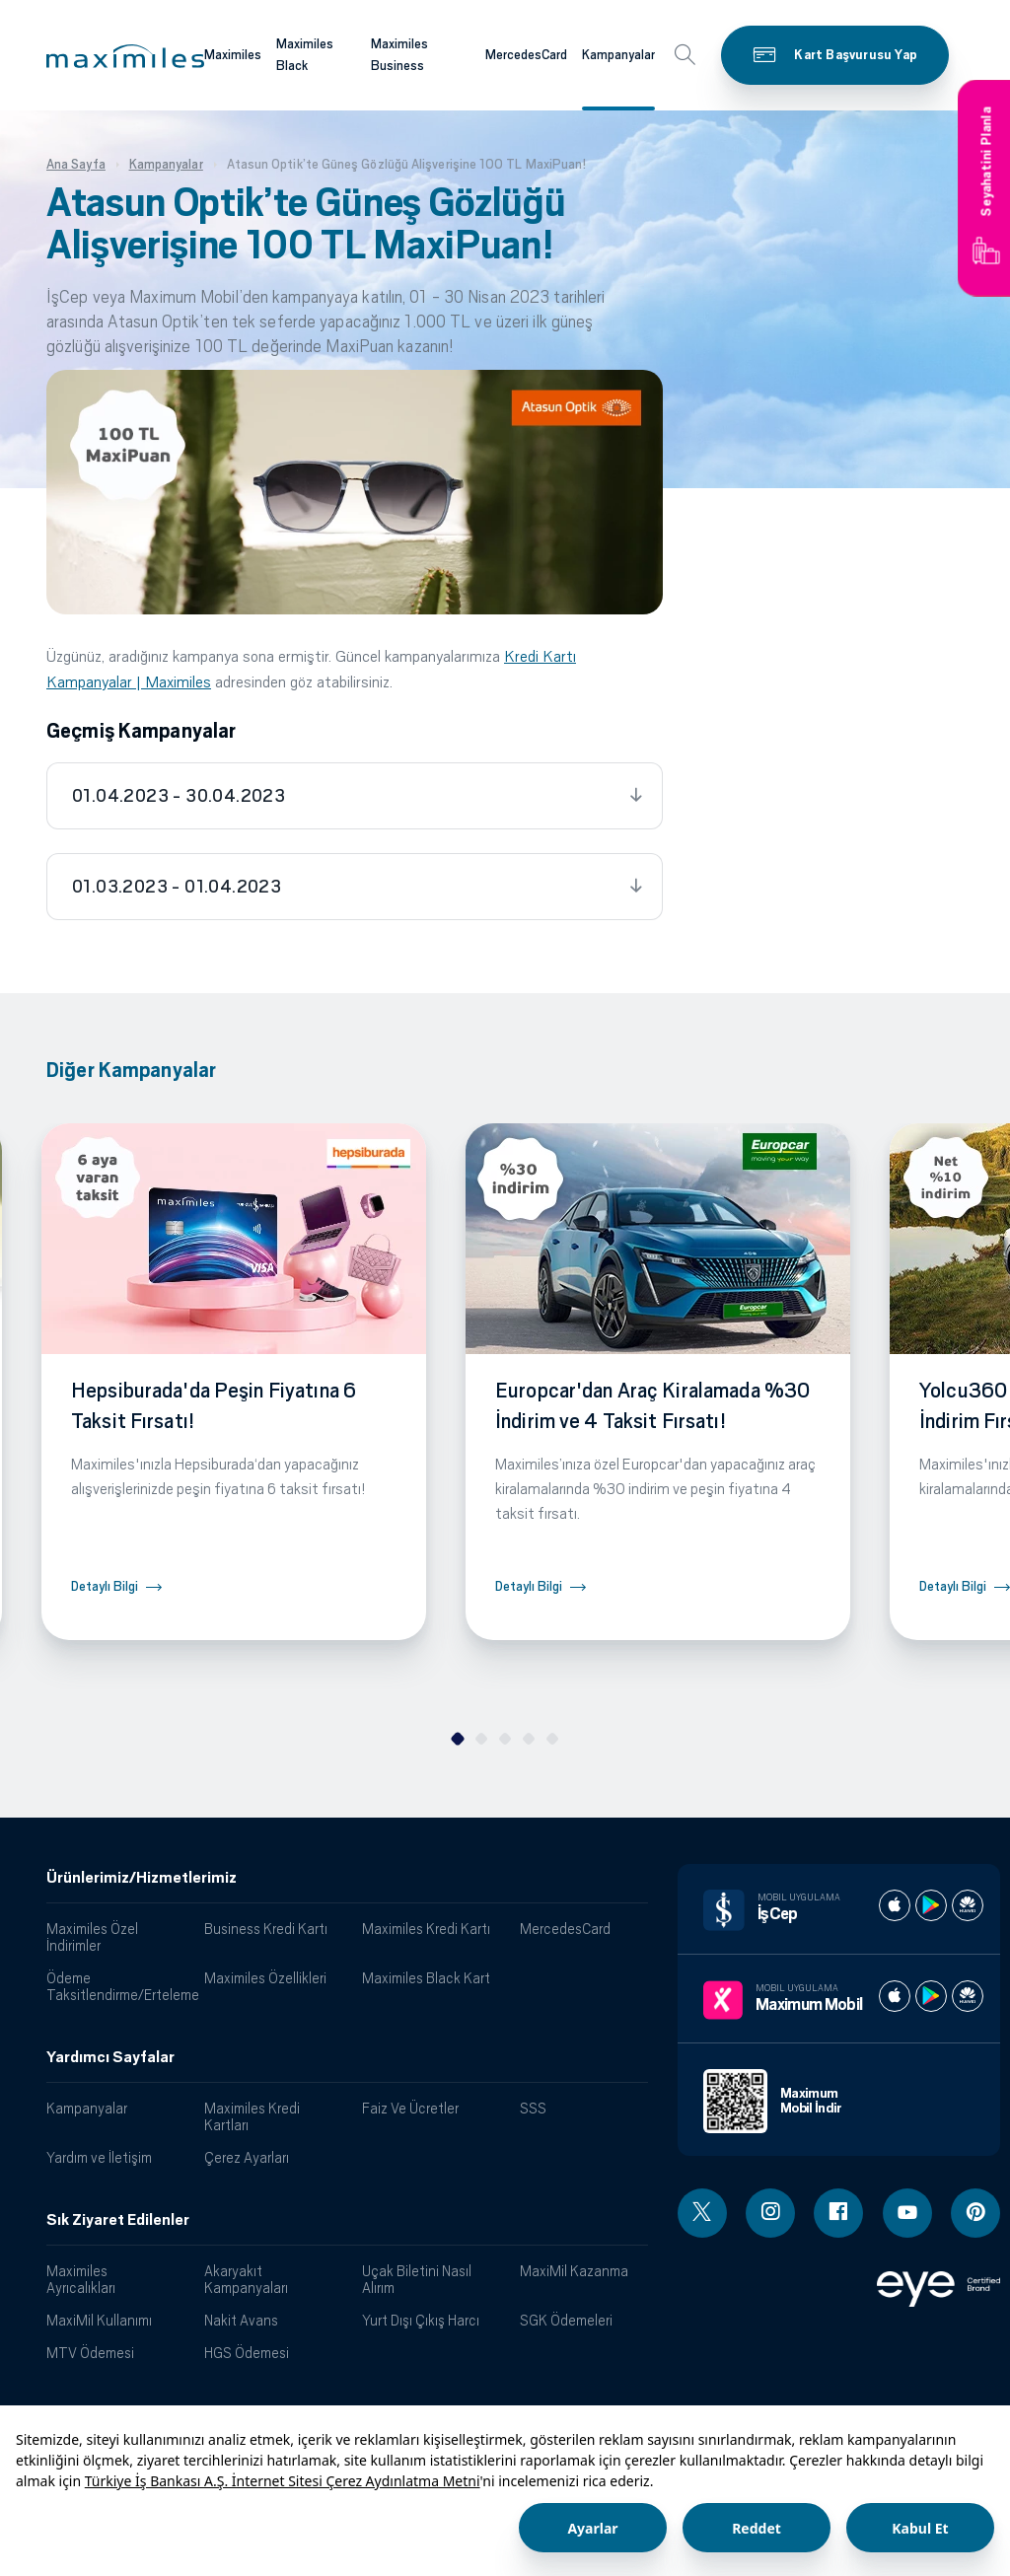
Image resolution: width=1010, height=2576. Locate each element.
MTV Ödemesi (90, 2352)
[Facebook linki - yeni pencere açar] (838, 2213)
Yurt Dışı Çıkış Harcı (420, 2320)
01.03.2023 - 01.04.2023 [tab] (176, 886)
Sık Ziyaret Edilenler (117, 2220)
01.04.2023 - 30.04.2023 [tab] (178, 796)
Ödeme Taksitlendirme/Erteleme (117, 1986)
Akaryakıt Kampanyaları (246, 2279)
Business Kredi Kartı (265, 1928)
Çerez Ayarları (246, 2157)
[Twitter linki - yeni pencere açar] (702, 2213)
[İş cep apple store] (894, 1905)
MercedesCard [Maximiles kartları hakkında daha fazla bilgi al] (526, 54)
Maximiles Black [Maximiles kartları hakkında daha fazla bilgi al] (304, 55)
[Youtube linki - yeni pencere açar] (907, 2213)
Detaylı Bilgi (104, 1586)
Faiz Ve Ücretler (410, 2108)
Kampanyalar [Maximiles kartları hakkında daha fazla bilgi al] (618, 54)
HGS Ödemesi (246, 2352)
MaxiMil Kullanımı (99, 2320)
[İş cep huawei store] (967, 1905)
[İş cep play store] (931, 1905)
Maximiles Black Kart (426, 1977)
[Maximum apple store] (894, 1996)
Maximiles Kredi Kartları (252, 2116)
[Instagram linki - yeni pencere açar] (770, 2213)
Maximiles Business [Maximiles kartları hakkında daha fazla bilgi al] (399, 55)
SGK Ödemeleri (566, 2320)
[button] (125, 56)
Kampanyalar (86, 2108)
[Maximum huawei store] (967, 1996)
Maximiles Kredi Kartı (426, 1928)
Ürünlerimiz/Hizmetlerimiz (141, 1878)
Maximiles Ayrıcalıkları (80, 2279)
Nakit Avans (241, 2320)
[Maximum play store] (931, 1996)
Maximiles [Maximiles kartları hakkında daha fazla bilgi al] (232, 54)
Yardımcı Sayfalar (110, 2057)
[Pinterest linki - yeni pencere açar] (975, 2213)
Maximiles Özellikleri (265, 1977)
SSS (533, 2108)
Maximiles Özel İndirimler (92, 1937)
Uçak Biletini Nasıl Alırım (416, 2279)
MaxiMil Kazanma (574, 2270)
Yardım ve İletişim (99, 2157)
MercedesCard (565, 1928)
